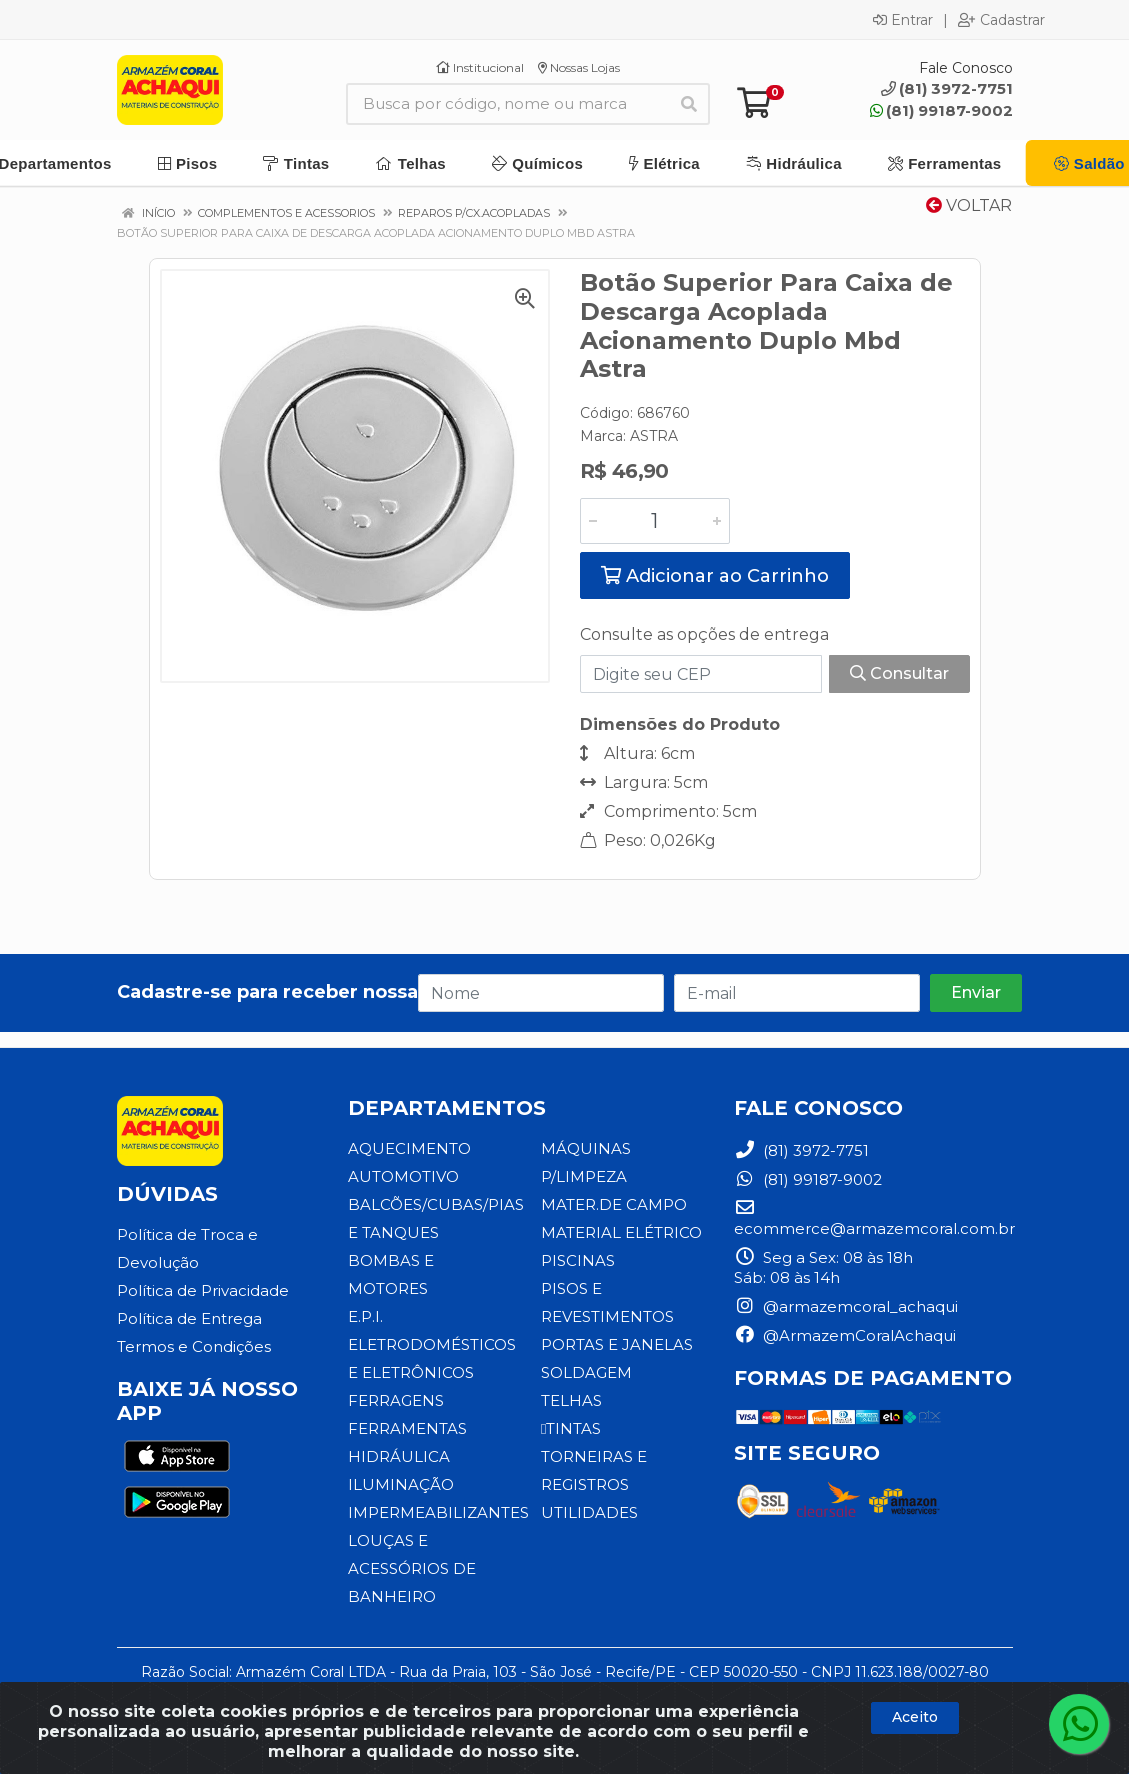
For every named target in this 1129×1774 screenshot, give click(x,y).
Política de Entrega (189, 1318)
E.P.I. (365, 1316)
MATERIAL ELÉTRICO (621, 1232)
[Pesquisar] (689, 104)
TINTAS (571, 1428)
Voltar (969, 205)
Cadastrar (1001, 20)
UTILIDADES (589, 1512)
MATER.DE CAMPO (614, 1204)
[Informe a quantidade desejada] (655, 521)
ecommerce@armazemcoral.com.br (874, 1218)
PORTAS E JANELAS (617, 1344)
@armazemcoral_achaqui (846, 1306)
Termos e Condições (194, 1346)
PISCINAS (578, 1260)
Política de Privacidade (203, 1290)
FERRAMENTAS (407, 1428)
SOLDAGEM (586, 1372)
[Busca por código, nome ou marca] (507, 104)
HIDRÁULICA (399, 1456)
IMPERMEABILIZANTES (438, 1512)
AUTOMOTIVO (403, 1176)
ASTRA (654, 436)
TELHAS (571, 1400)
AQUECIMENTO (409, 1148)
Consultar (899, 673)
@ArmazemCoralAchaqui (845, 1335)
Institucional (480, 67)
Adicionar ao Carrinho (715, 576)
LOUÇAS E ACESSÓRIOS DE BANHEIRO (412, 1568)
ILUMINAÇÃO (401, 1484)
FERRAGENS (396, 1400)
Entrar (903, 20)
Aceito (915, 1717)
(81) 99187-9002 (941, 110)
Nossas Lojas (579, 67)
